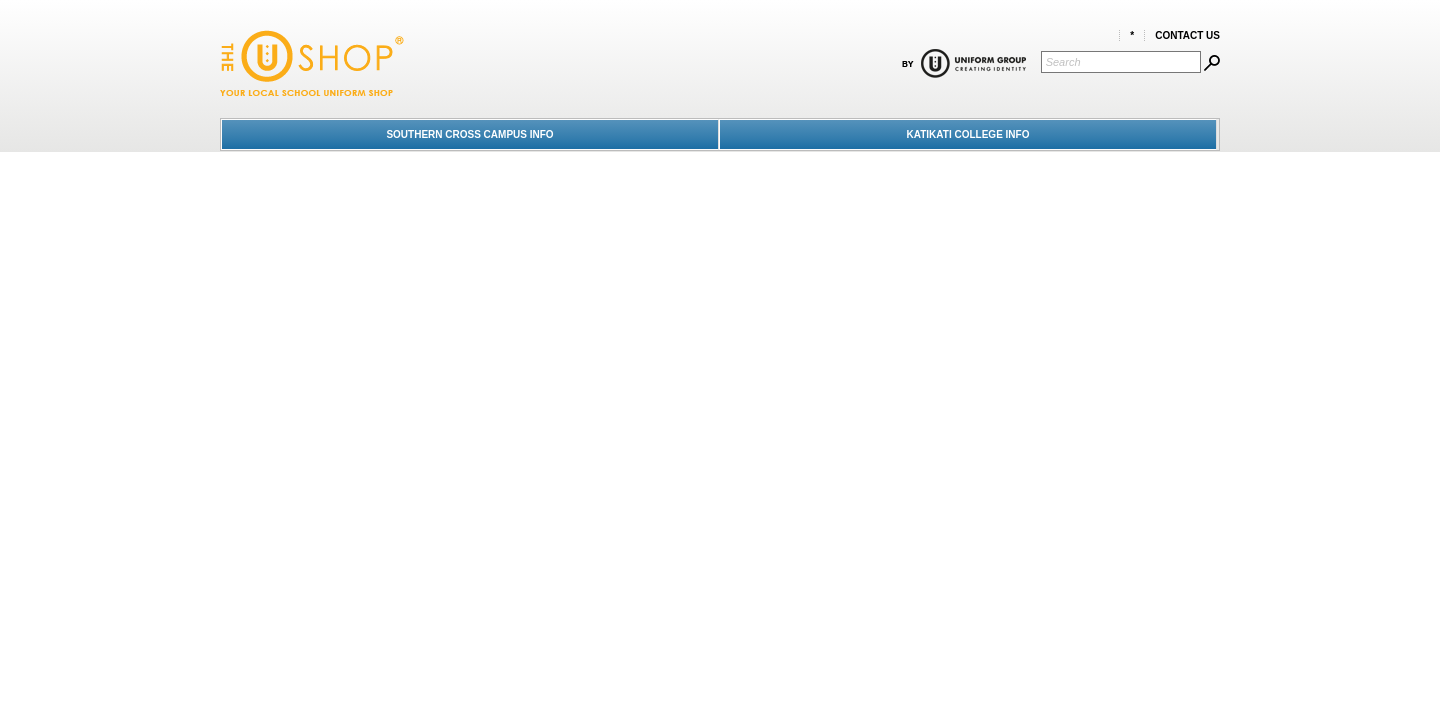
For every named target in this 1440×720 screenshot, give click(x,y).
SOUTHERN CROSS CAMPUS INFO (469, 134)
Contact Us (1187, 35)
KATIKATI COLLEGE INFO (968, 134)
